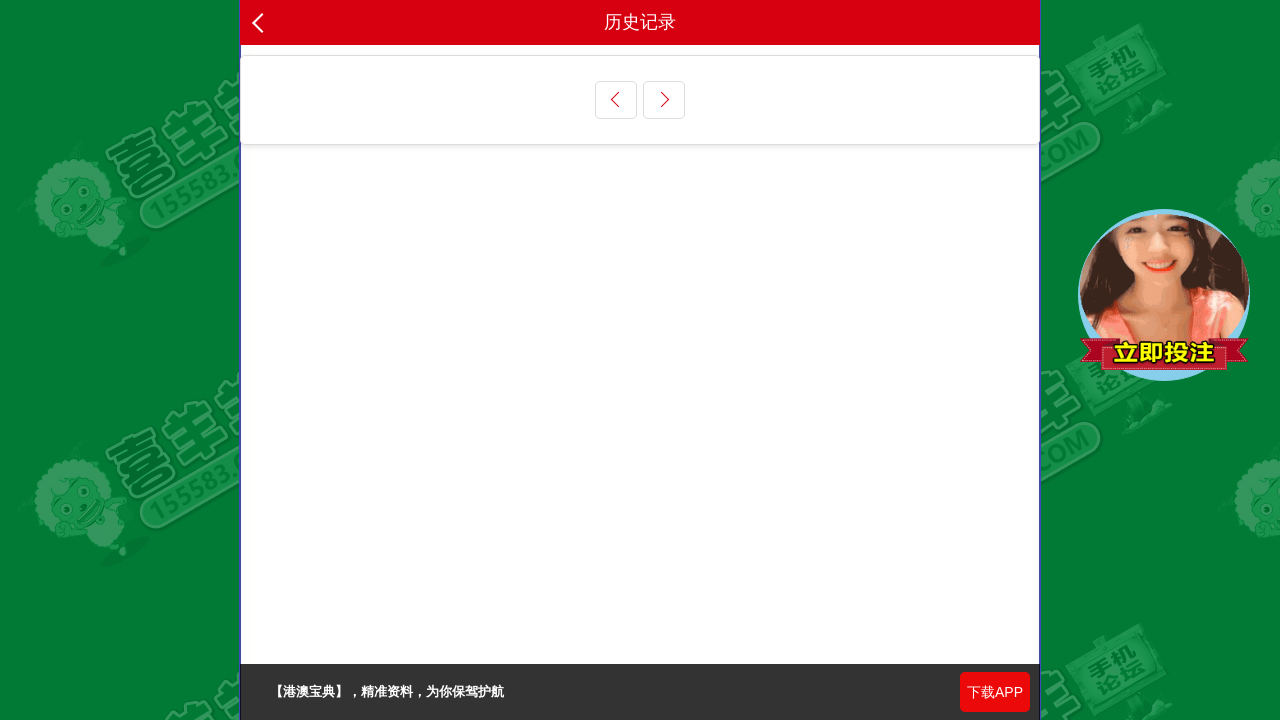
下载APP (995, 692)
